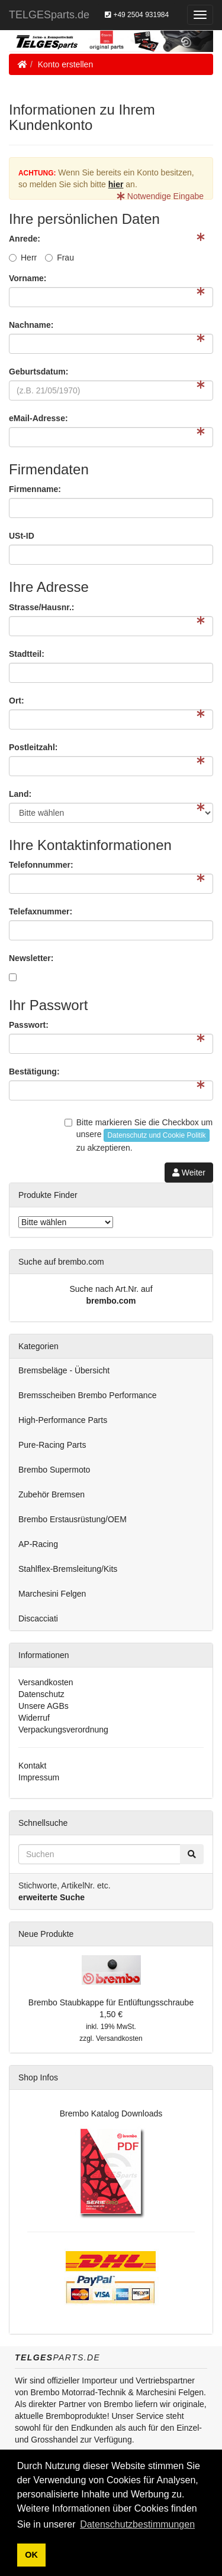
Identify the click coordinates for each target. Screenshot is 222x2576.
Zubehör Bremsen (51, 1494)
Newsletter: (31, 958)
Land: (20, 794)
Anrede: (24, 238)
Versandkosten (45, 1682)
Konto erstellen (65, 64)
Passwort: (29, 1025)
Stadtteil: (26, 654)
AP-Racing (38, 1544)
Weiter (188, 1172)
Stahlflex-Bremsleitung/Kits (67, 1569)
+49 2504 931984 (137, 15)
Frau (59, 257)
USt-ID (21, 535)
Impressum (38, 1777)
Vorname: (28, 278)
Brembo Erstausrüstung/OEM (72, 1519)
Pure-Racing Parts (52, 1445)
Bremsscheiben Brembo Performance (87, 1395)
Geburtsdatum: (38, 371)
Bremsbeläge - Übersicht (64, 1370)
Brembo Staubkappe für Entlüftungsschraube (111, 2002)
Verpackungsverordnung (63, 1729)
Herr (23, 257)
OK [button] (31, 2554)
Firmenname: (35, 489)
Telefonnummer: (41, 864)
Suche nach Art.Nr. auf (110, 1289)
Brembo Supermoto (54, 1469)
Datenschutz (41, 1694)
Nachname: (31, 325)
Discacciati (38, 1618)
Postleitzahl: (33, 747)
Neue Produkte (45, 1934)
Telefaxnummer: (40, 911)
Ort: (16, 700)
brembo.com (111, 1300)
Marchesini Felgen (52, 1593)
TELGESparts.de (49, 15)
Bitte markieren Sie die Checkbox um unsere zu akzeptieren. (139, 1135)
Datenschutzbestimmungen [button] (137, 2524)
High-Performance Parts (62, 1420)
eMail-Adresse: (38, 418)
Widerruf (34, 1717)
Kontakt (32, 1765)
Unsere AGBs (43, 1706)
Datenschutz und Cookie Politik (156, 1135)
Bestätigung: (34, 1071)
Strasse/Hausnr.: (42, 607)
